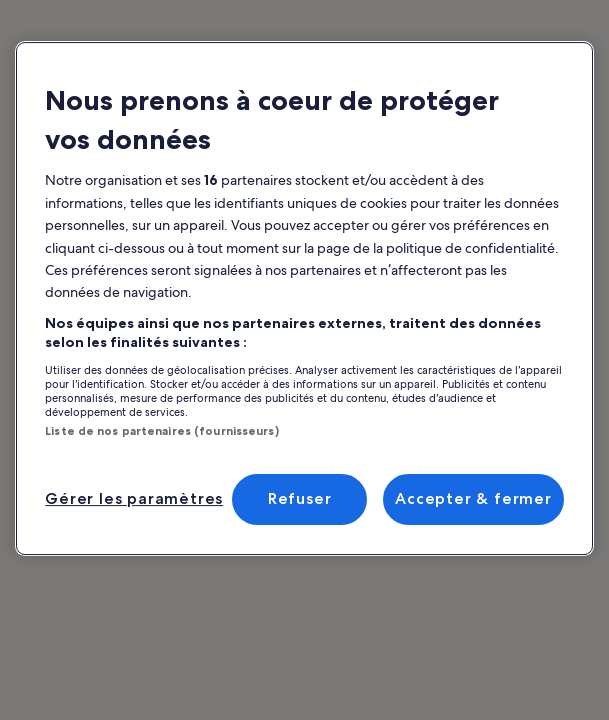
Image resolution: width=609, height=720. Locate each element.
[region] (304, 298)
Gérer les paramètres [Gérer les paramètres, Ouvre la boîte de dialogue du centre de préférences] (134, 498)
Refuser (300, 498)
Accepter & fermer (473, 498)
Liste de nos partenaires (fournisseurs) (161, 431)
